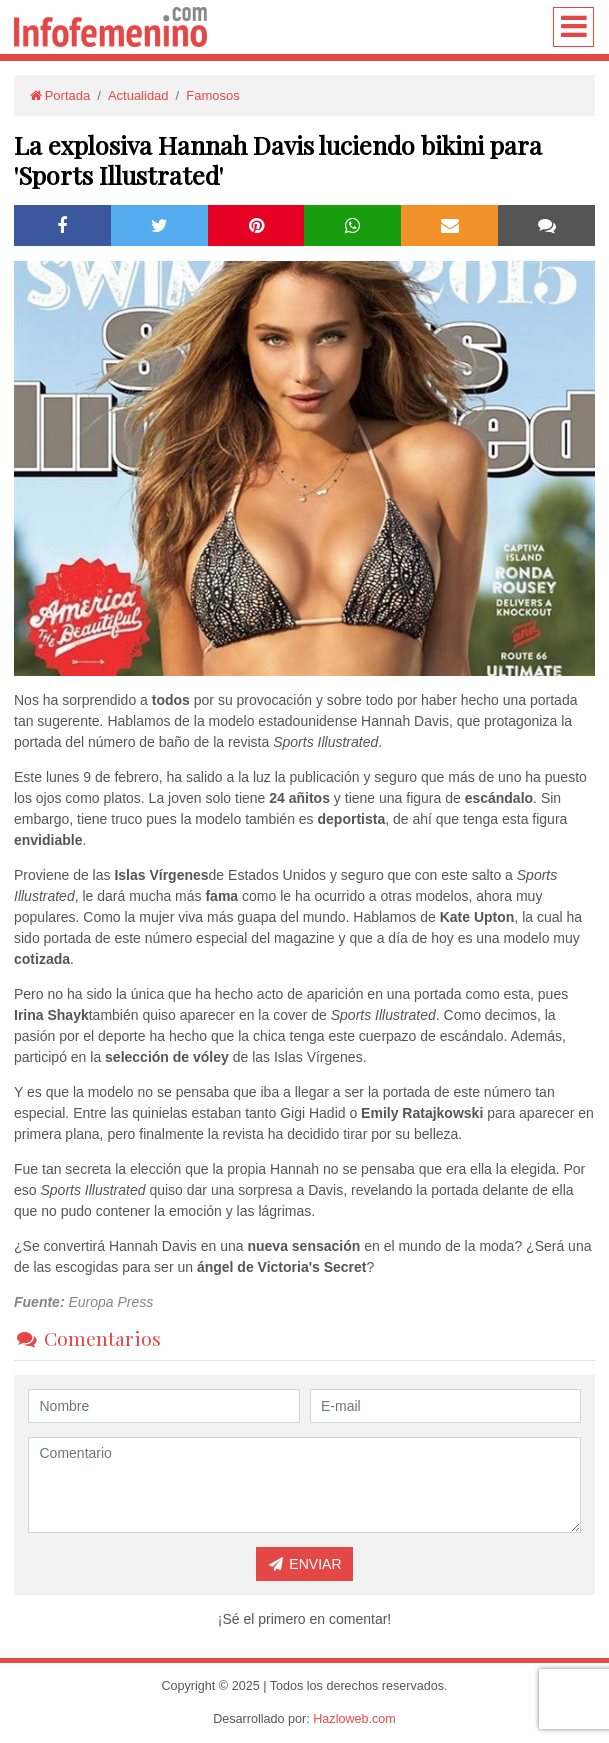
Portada (59, 95)
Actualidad (138, 95)
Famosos (212, 95)
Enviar (304, 1564)
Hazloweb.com (354, 1719)
